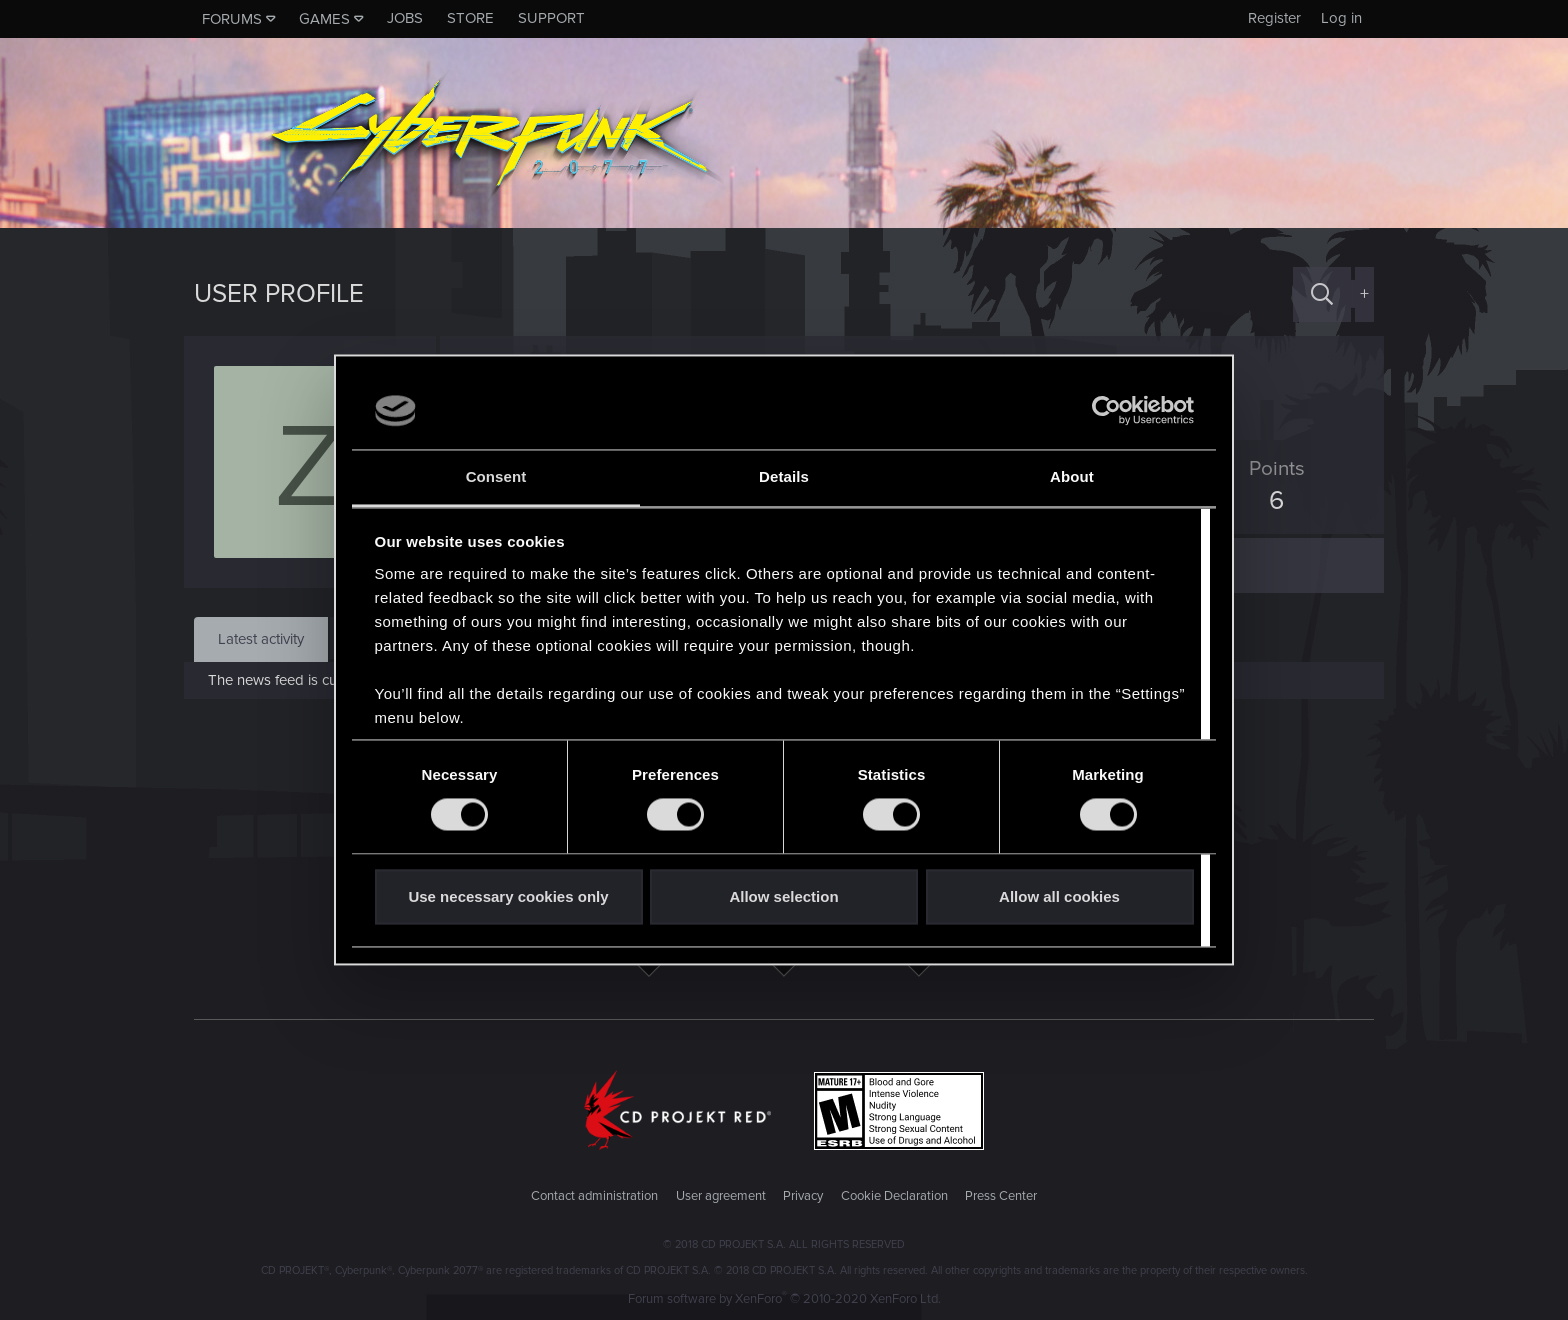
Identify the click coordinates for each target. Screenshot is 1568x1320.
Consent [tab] (496, 476)
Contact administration (594, 1196)
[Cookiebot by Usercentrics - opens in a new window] (1106, 411)
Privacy (803, 1196)
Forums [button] (232, 19)
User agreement (721, 1196)
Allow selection (783, 896)
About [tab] (1072, 476)
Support (551, 18)
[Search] (1322, 294)
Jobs (405, 18)
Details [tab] (784, 476)
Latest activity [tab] (261, 639)
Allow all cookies (1059, 896)
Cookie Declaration (894, 1196)
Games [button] (324, 19)
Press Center (1001, 1196)
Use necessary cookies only (508, 896)
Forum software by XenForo (784, 1299)
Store (470, 18)
